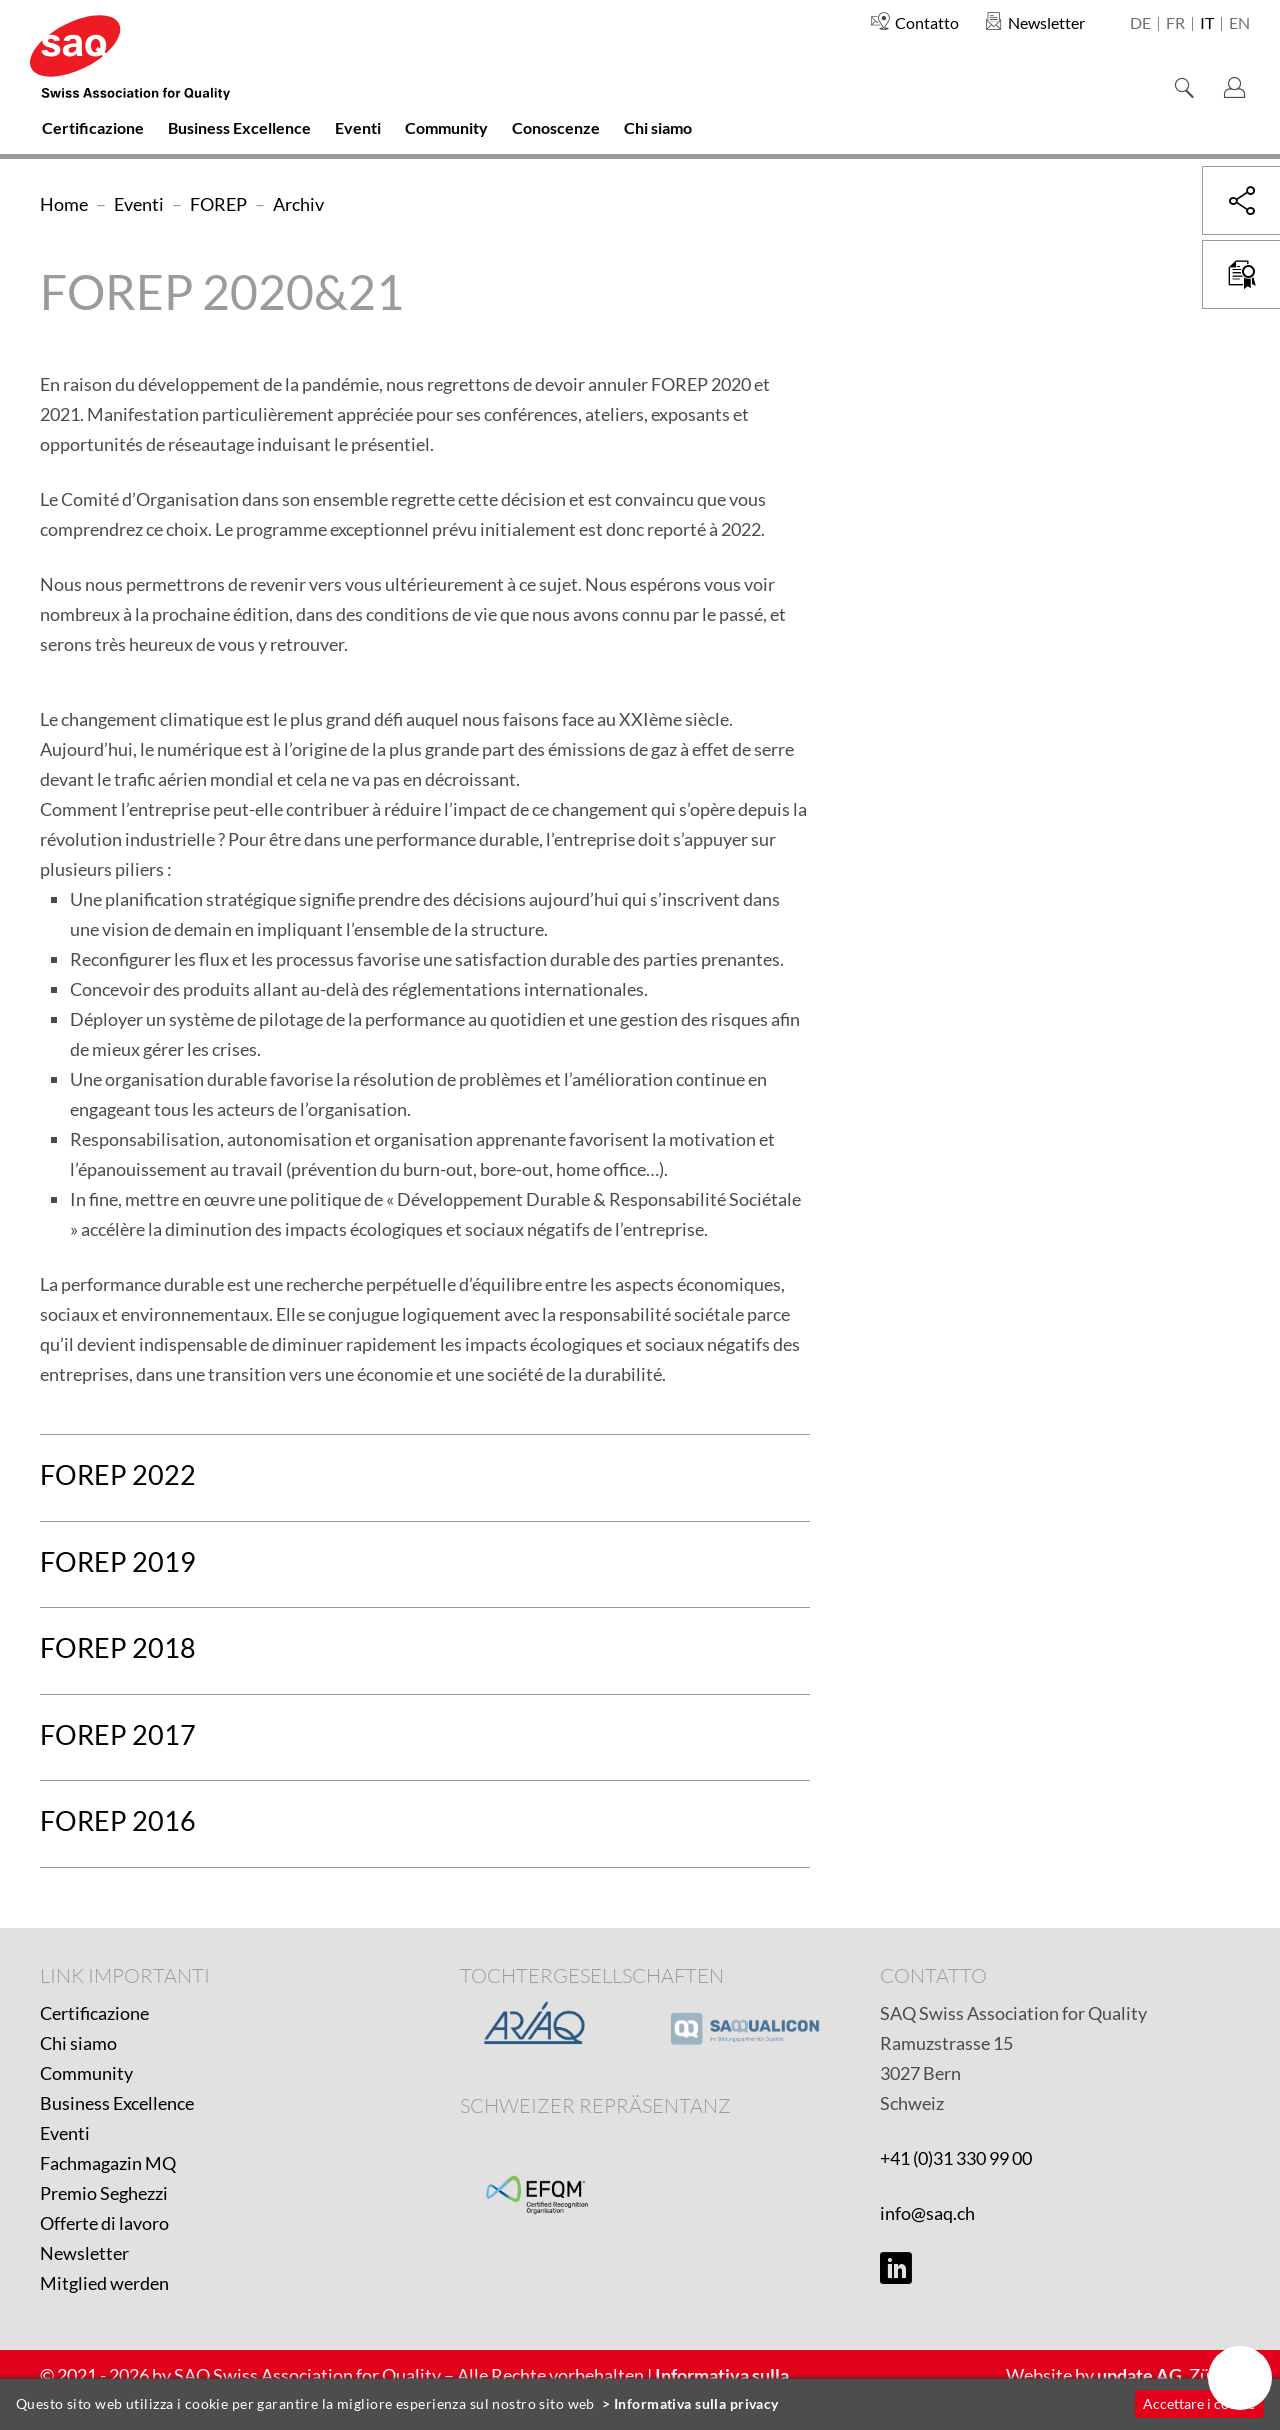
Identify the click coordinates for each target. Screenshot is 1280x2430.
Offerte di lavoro (104, 2223)
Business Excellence (117, 2103)
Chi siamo (78, 2043)
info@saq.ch (927, 2213)
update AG (1139, 2375)
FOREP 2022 (118, 1474)
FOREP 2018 (118, 1647)
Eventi (65, 2133)
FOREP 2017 (118, 1734)
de (1140, 24)
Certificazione (94, 2013)
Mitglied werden (104, 2283)
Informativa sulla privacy (696, 2403)
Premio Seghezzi (104, 2193)
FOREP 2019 (118, 1561)
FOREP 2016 (118, 1820)
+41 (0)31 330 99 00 (956, 2158)
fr (1175, 24)
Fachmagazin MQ (108, 2163)
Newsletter (84, 2253)
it (1207, 24)
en (1239, 24)
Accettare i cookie (1199, 2403)
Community (86, 2073)
